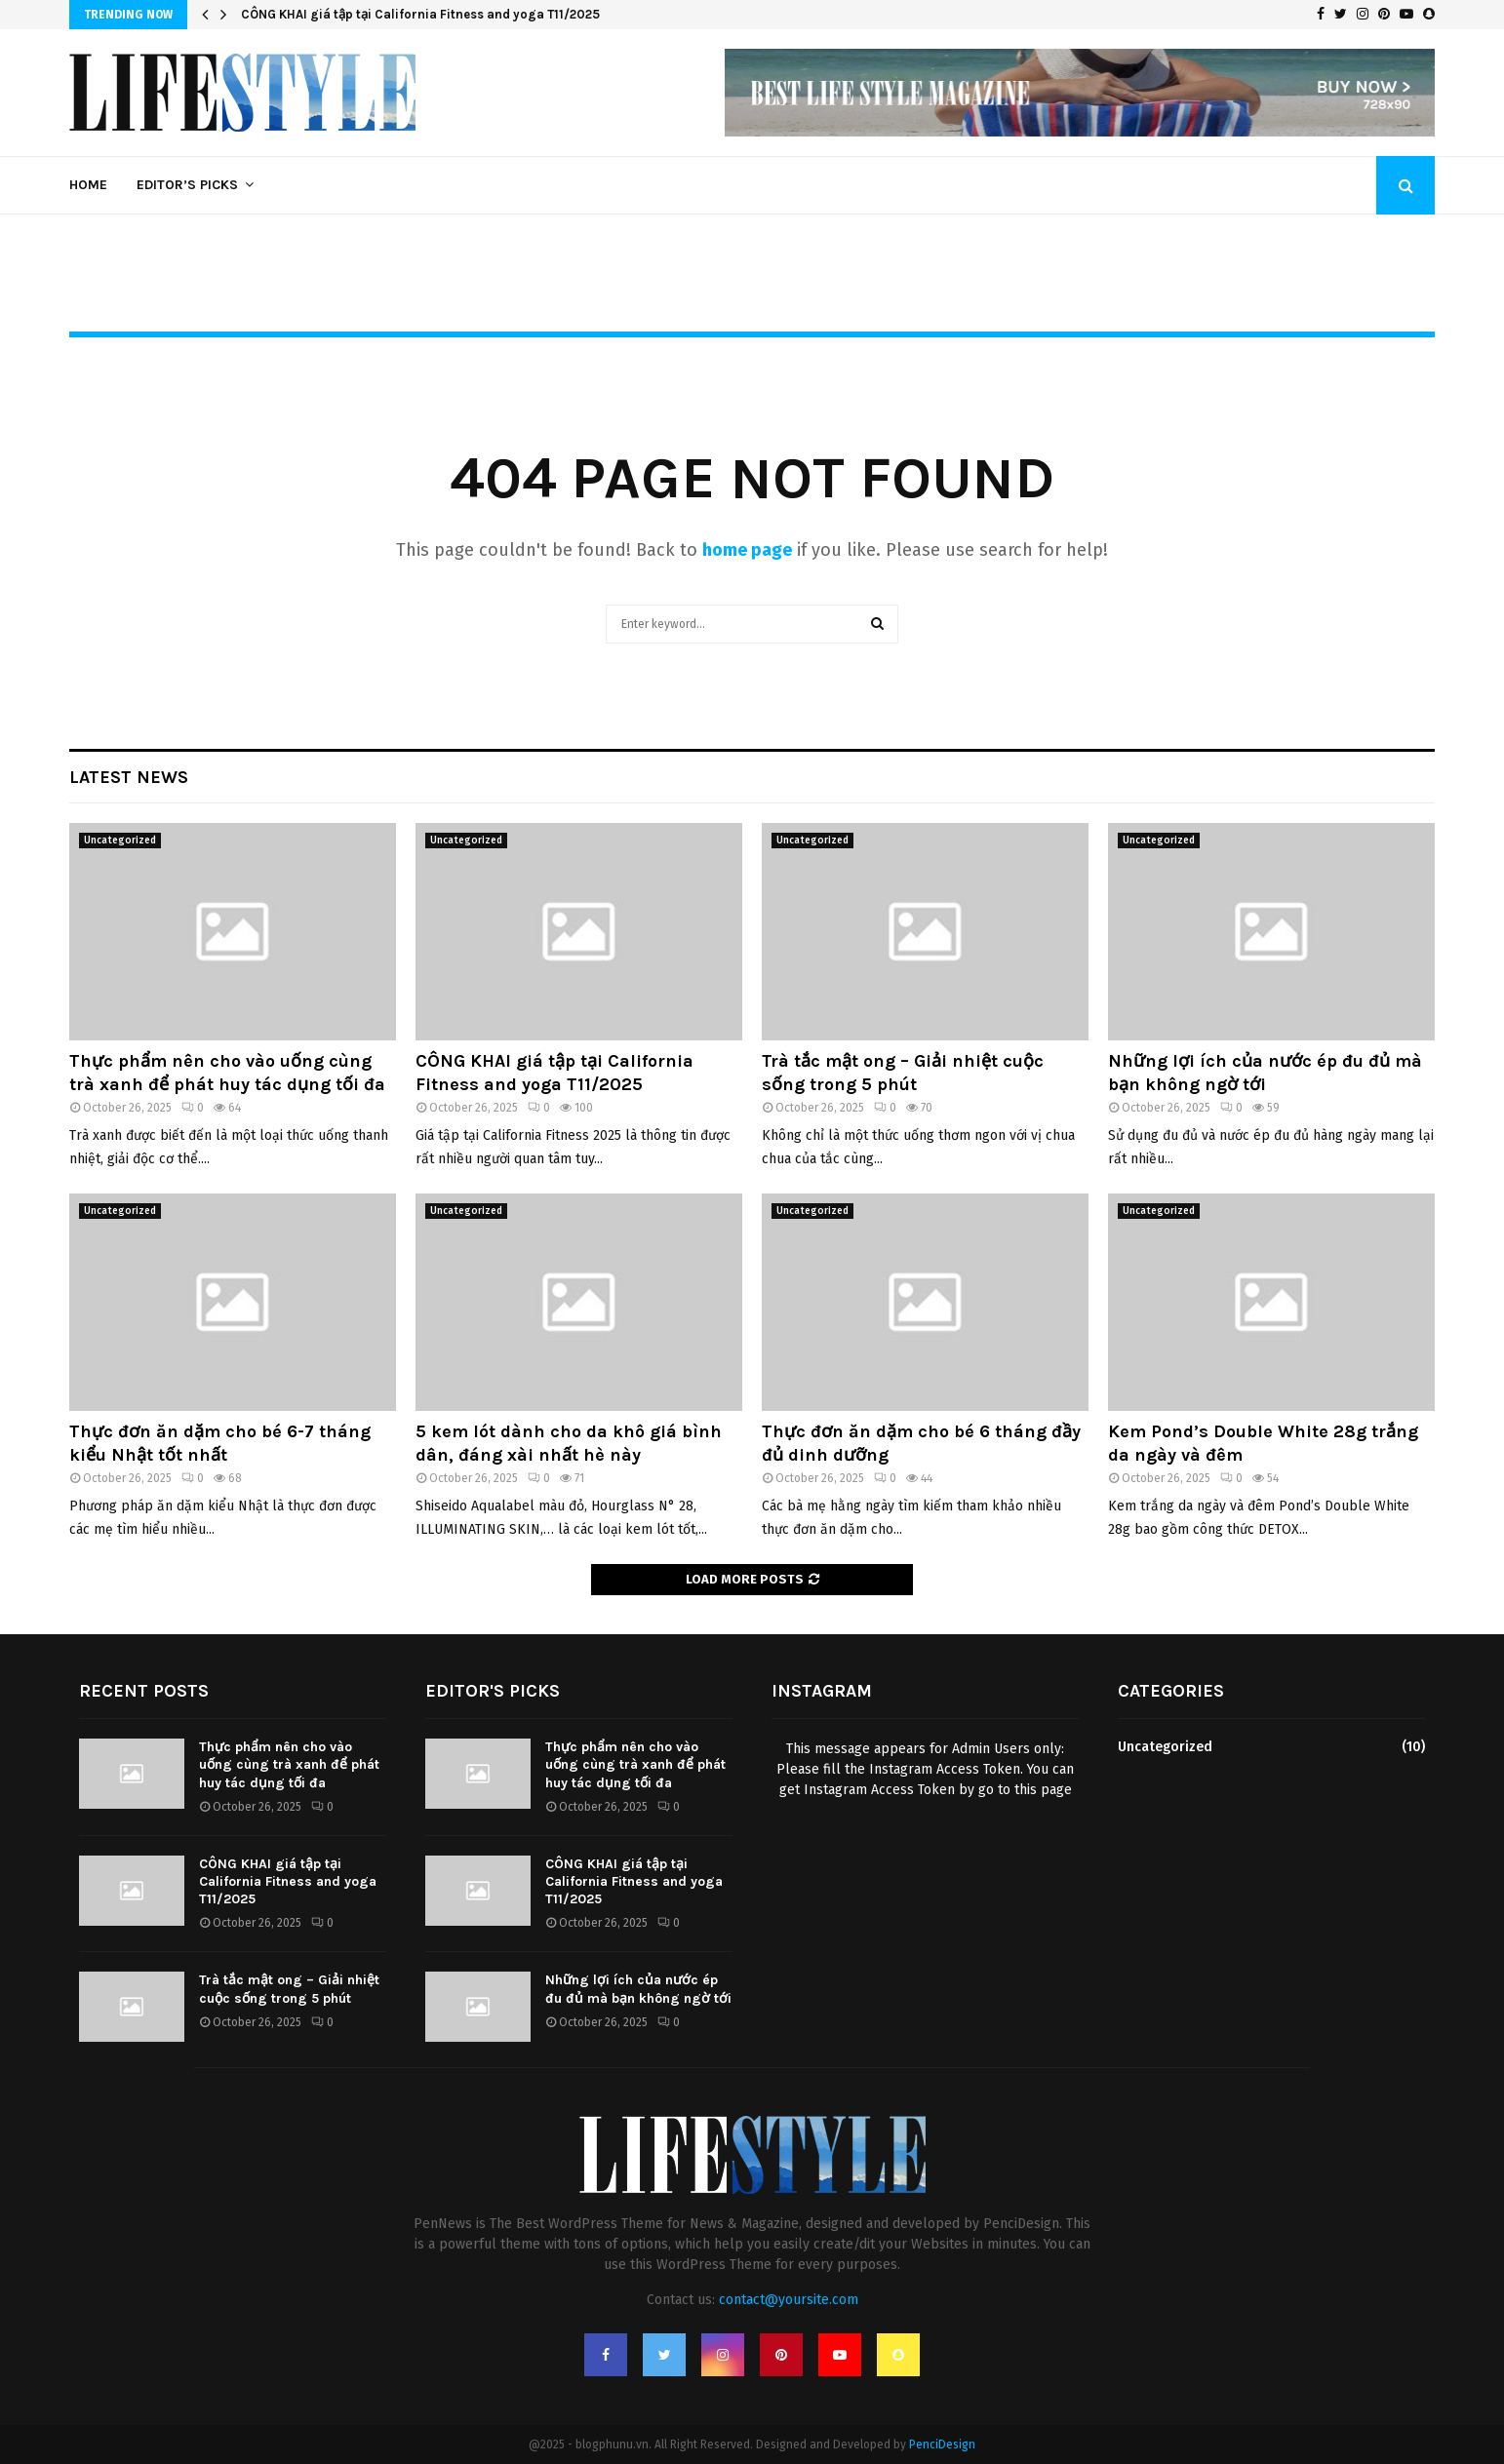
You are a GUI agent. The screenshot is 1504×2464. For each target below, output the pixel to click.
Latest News (128, 777)
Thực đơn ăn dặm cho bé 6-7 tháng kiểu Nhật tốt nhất (220, 1443)
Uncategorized (120, 840)
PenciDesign (942, 2444)
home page (747, 550)
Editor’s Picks (187, 184)
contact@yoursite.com (788, 2299)
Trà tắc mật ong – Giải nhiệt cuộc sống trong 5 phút (903, 1072)
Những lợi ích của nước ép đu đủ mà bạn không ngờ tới (1265, 1072)
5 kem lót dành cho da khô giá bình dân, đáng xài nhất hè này (569, 1443)
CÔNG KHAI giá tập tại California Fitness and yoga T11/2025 (420, 14)
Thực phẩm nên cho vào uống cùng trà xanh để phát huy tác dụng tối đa (227, 1072)
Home (88, 184)
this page (1043, 1789)
